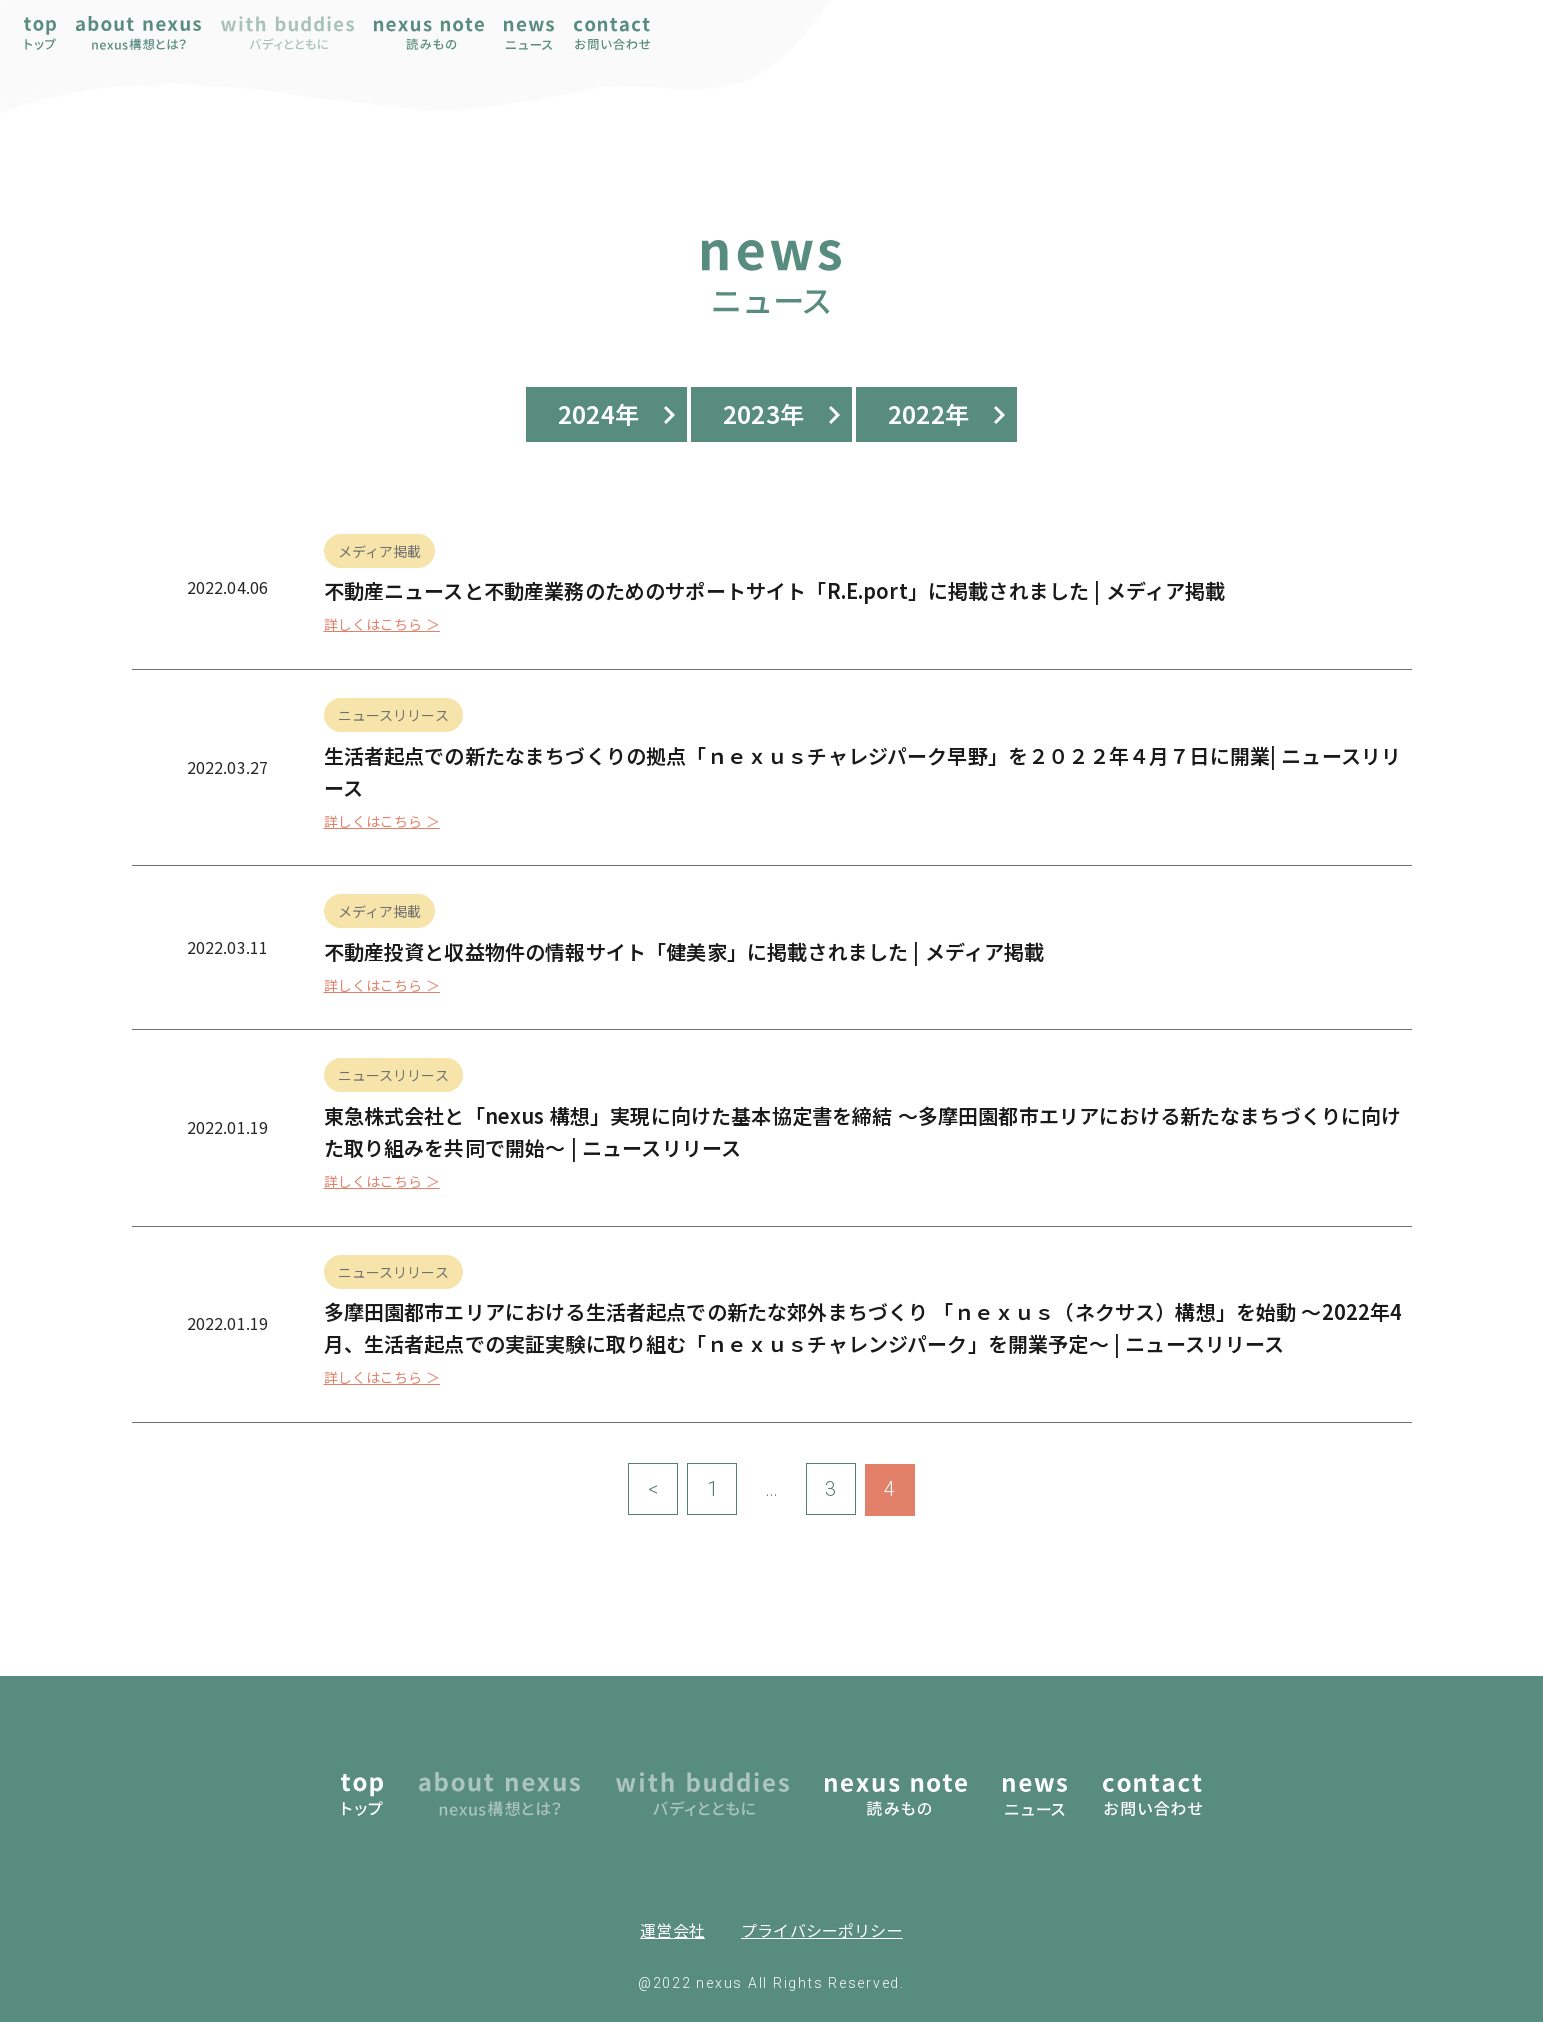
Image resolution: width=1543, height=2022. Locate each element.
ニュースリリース (393, 715)
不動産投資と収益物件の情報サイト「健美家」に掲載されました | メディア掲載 (684, 951)
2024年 (598, 413)
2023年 (763, 413)
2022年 (928, 413)
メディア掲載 (380, 551)
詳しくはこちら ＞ (382, 624)
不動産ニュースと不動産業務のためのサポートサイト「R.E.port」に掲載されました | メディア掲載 (775, 590)
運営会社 (672, 1930)
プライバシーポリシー (822, 1930)
